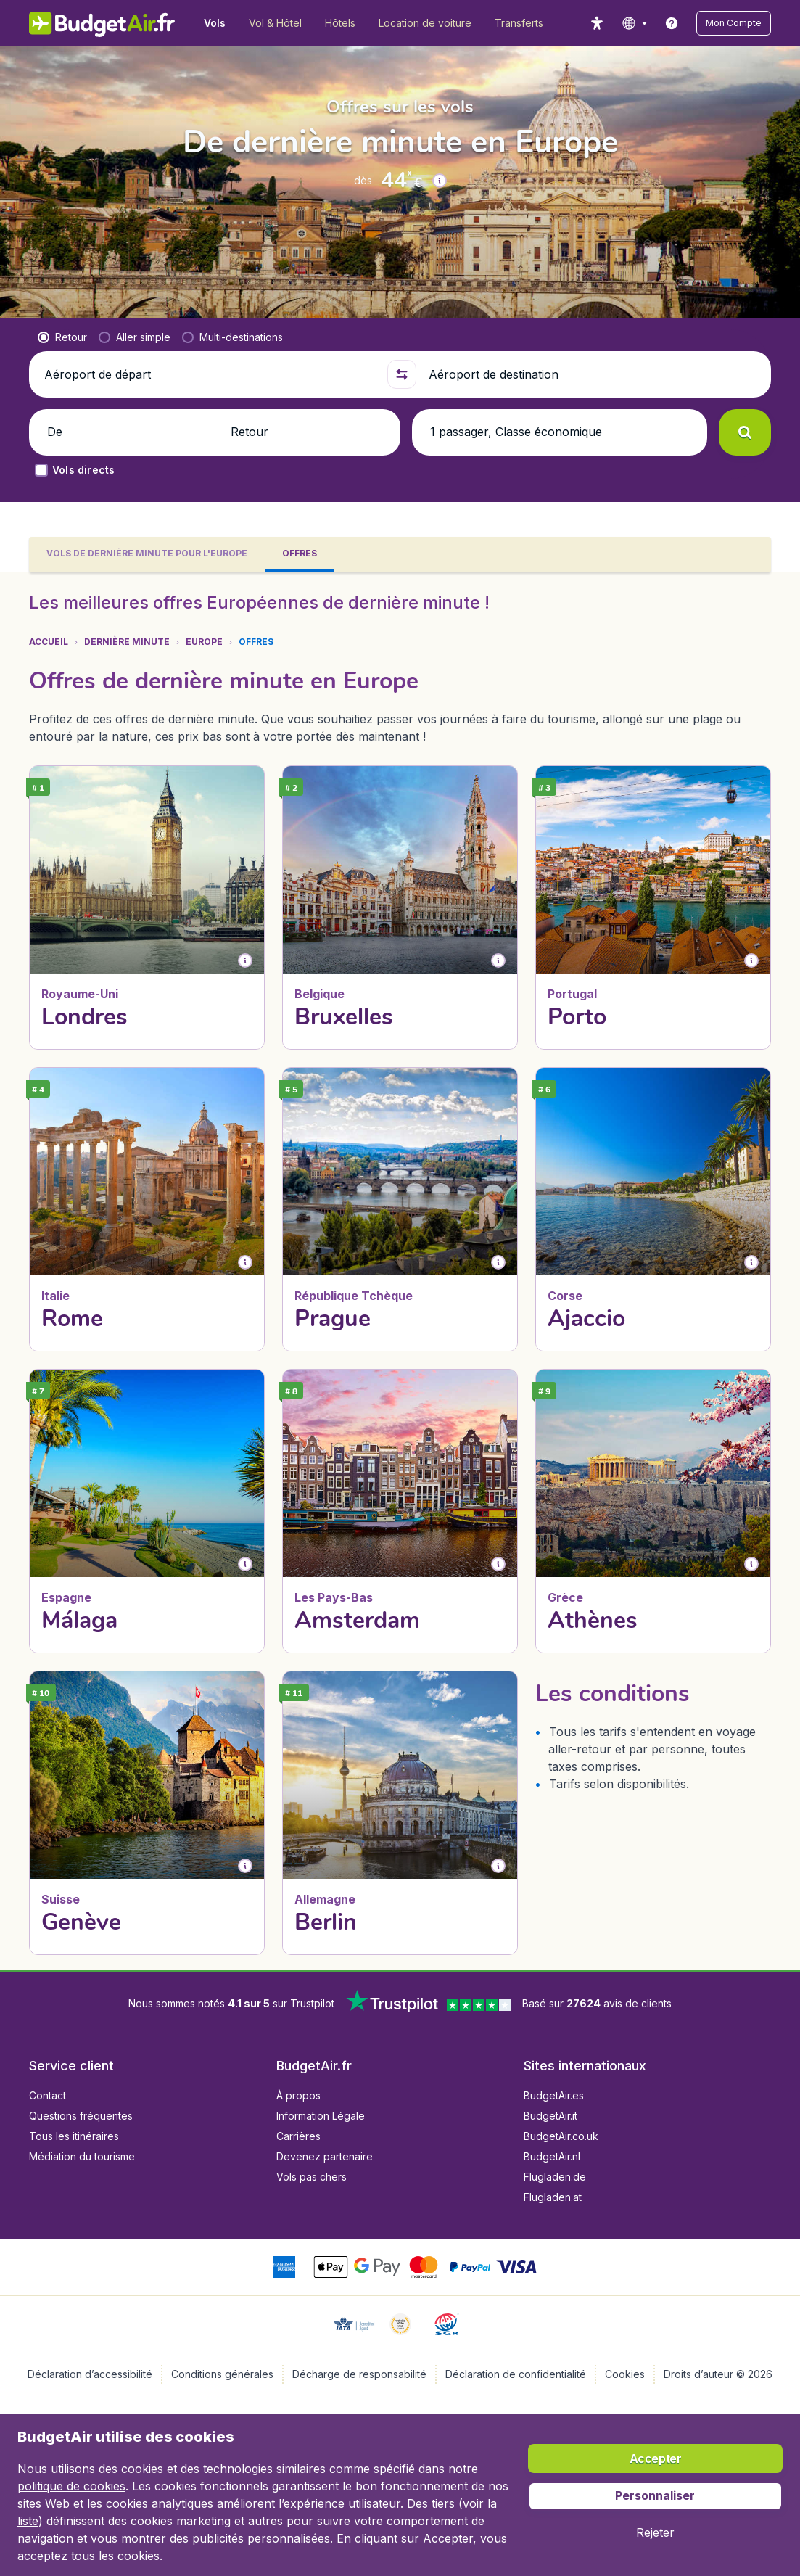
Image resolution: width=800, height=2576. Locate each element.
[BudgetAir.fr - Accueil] (102, 23)
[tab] (147, 554)
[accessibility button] (597, 23)
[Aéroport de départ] (209, 374)
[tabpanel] (400, 1271)
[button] (733, 23)
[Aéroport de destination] (594, 374)
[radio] (62, 337)
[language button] (634, 23)
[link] (671, 23)
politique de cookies (71, 2486)
